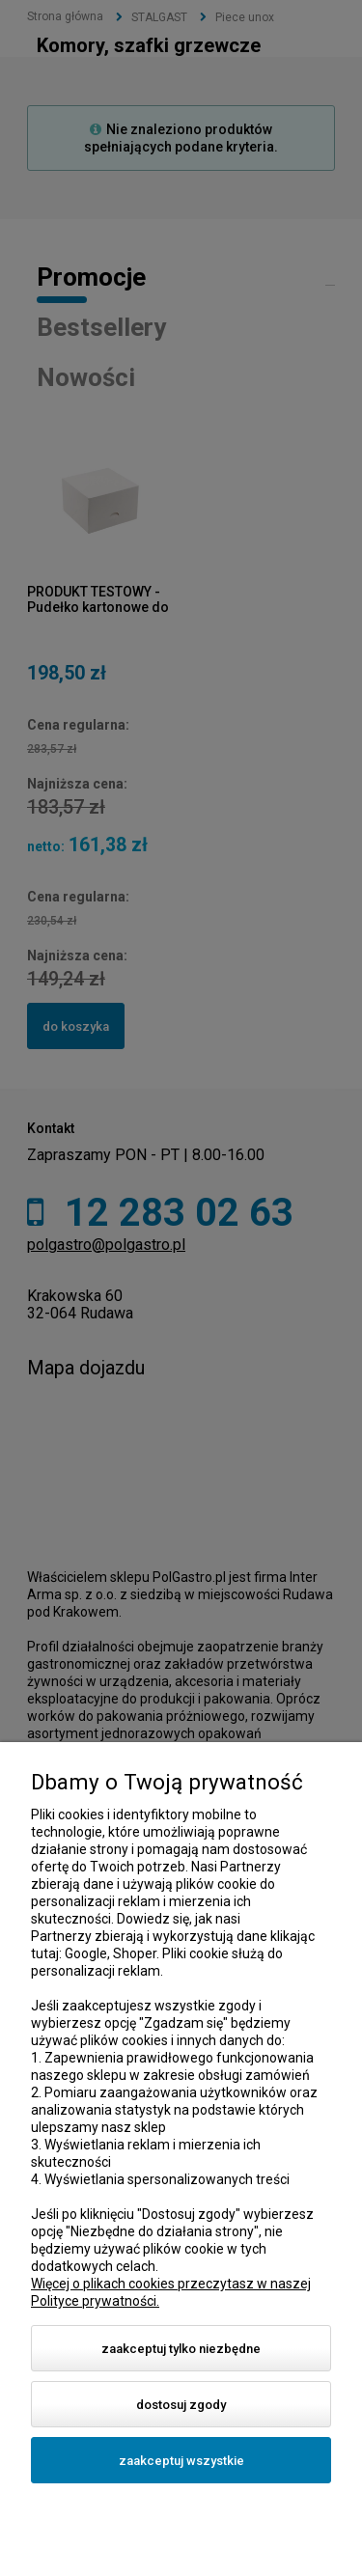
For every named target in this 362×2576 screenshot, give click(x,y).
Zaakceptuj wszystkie (181, 2460)
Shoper (134, 1953)
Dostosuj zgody (181, 2404)
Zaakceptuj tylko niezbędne (181, 2348)
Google (86, 1953)
